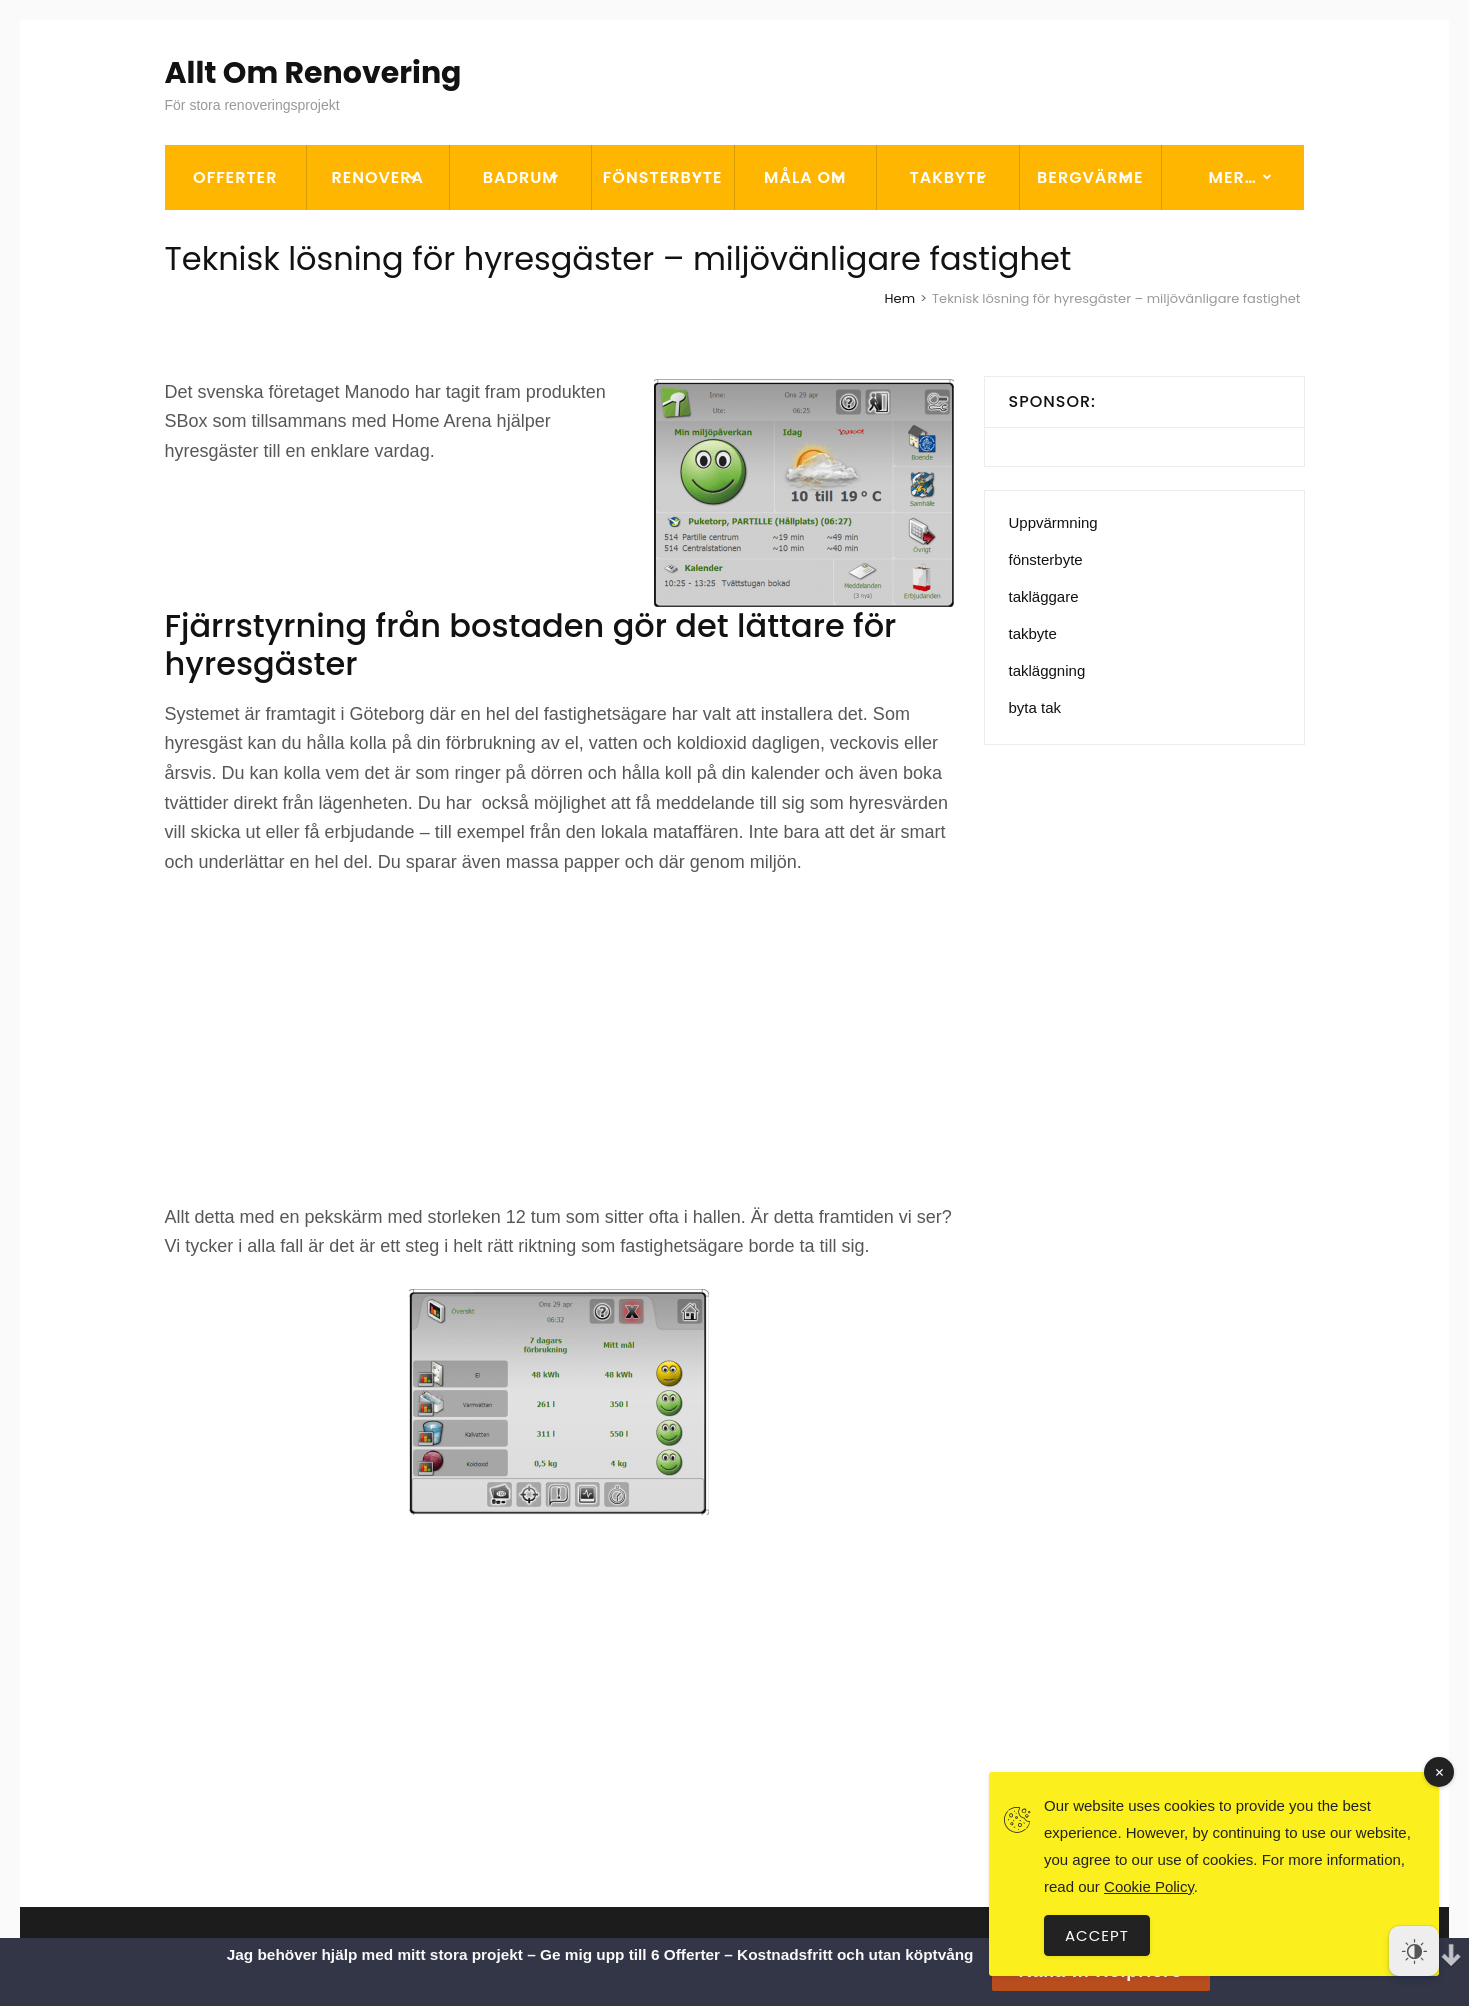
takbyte (1033, 633)
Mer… (1233, 177)
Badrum (520, 177)
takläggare (1044, 596)
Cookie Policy (1149, 1886)
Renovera (377, 177)
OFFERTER (235, 177)
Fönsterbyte (663, 177)
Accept (1097, 1935)
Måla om (805, 177)
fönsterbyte (1046, 559)
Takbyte (947, 177)
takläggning (1047, 670)
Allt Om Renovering (313, 73)
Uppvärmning (1053, 522)
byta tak (1035, 707)
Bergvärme (1090, 177)
